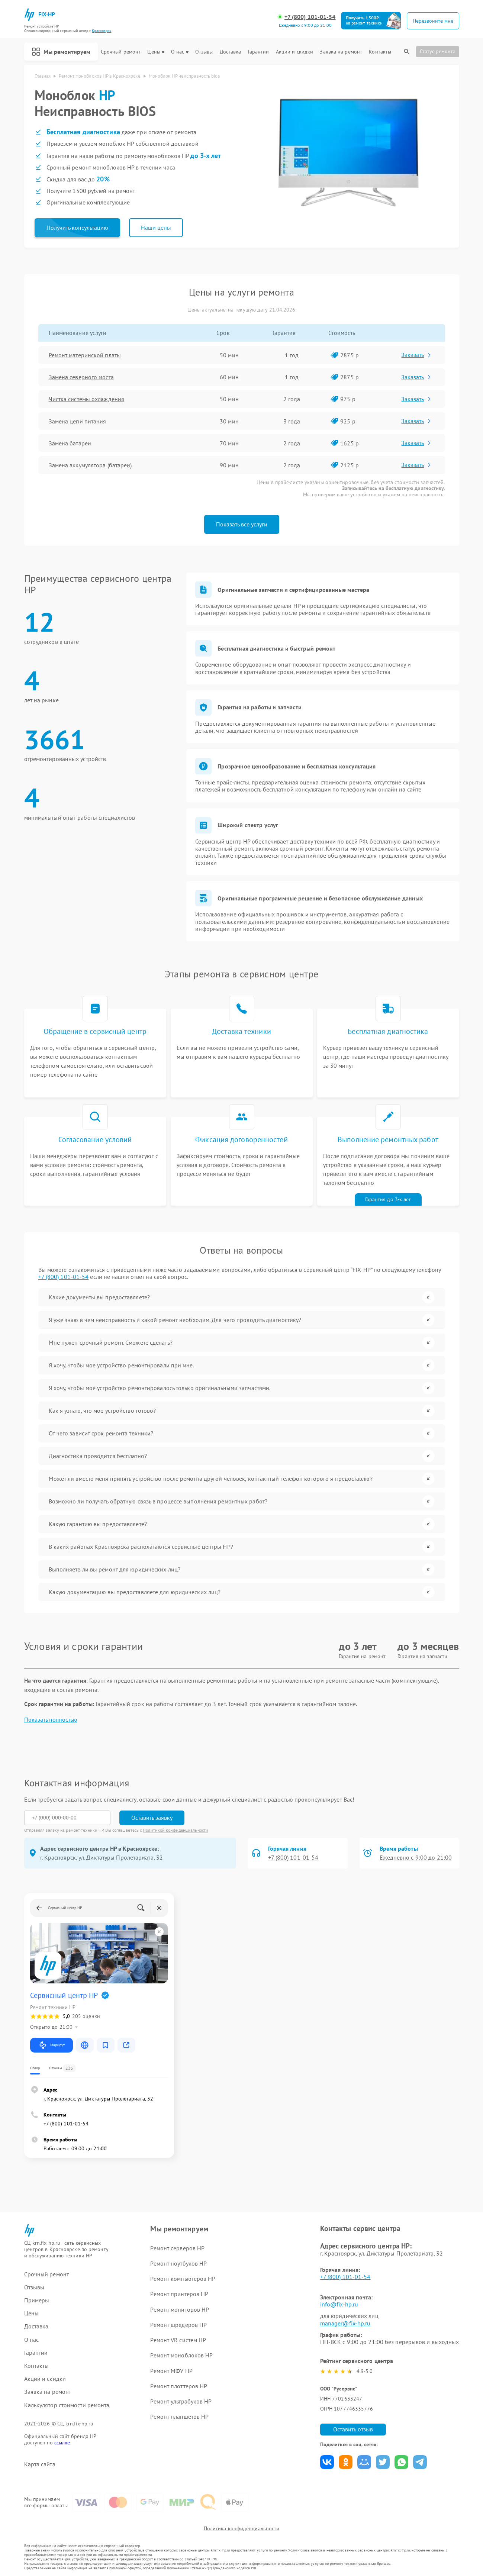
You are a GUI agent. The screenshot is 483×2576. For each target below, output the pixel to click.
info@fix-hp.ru (339, 2304)
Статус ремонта (437, 51)
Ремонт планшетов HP (179, 2416)
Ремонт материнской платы (85, 355)
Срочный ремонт (121, 52)
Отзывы (204, 52)
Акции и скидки (294, 52)
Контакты (380, 52)
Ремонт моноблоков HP (181, 2355)
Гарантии (258, 52)
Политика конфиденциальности (242, 2528)
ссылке (62, 2442)
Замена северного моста (81, 377)
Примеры (36, 2300)
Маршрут (51, 2045)
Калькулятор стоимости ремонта (67, 2405)
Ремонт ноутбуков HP (178, 2263)
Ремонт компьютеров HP (182, 2278)
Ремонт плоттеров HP (178, 2386)
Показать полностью (50, 1719)
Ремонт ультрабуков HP (181, 2401)
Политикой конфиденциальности (175, 1830)
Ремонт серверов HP (177, 2248)
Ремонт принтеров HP (179, 2294)
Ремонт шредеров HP (178, 2324)
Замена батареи (70, 443)
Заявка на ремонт (341, 52)
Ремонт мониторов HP (179, 2309)
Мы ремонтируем (61, 51)
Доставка (230, 52)
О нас (180, 52)
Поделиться (327, 2462)
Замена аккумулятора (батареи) (90, 465)
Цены (155, 52)
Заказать (416, 354)
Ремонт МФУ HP (171, 2371)
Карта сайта (39, 2464)
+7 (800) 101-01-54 (310, 16)
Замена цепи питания (77, 421)
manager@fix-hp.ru (345, 2323)
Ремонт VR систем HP (178, 2340)
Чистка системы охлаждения (87, 399)
